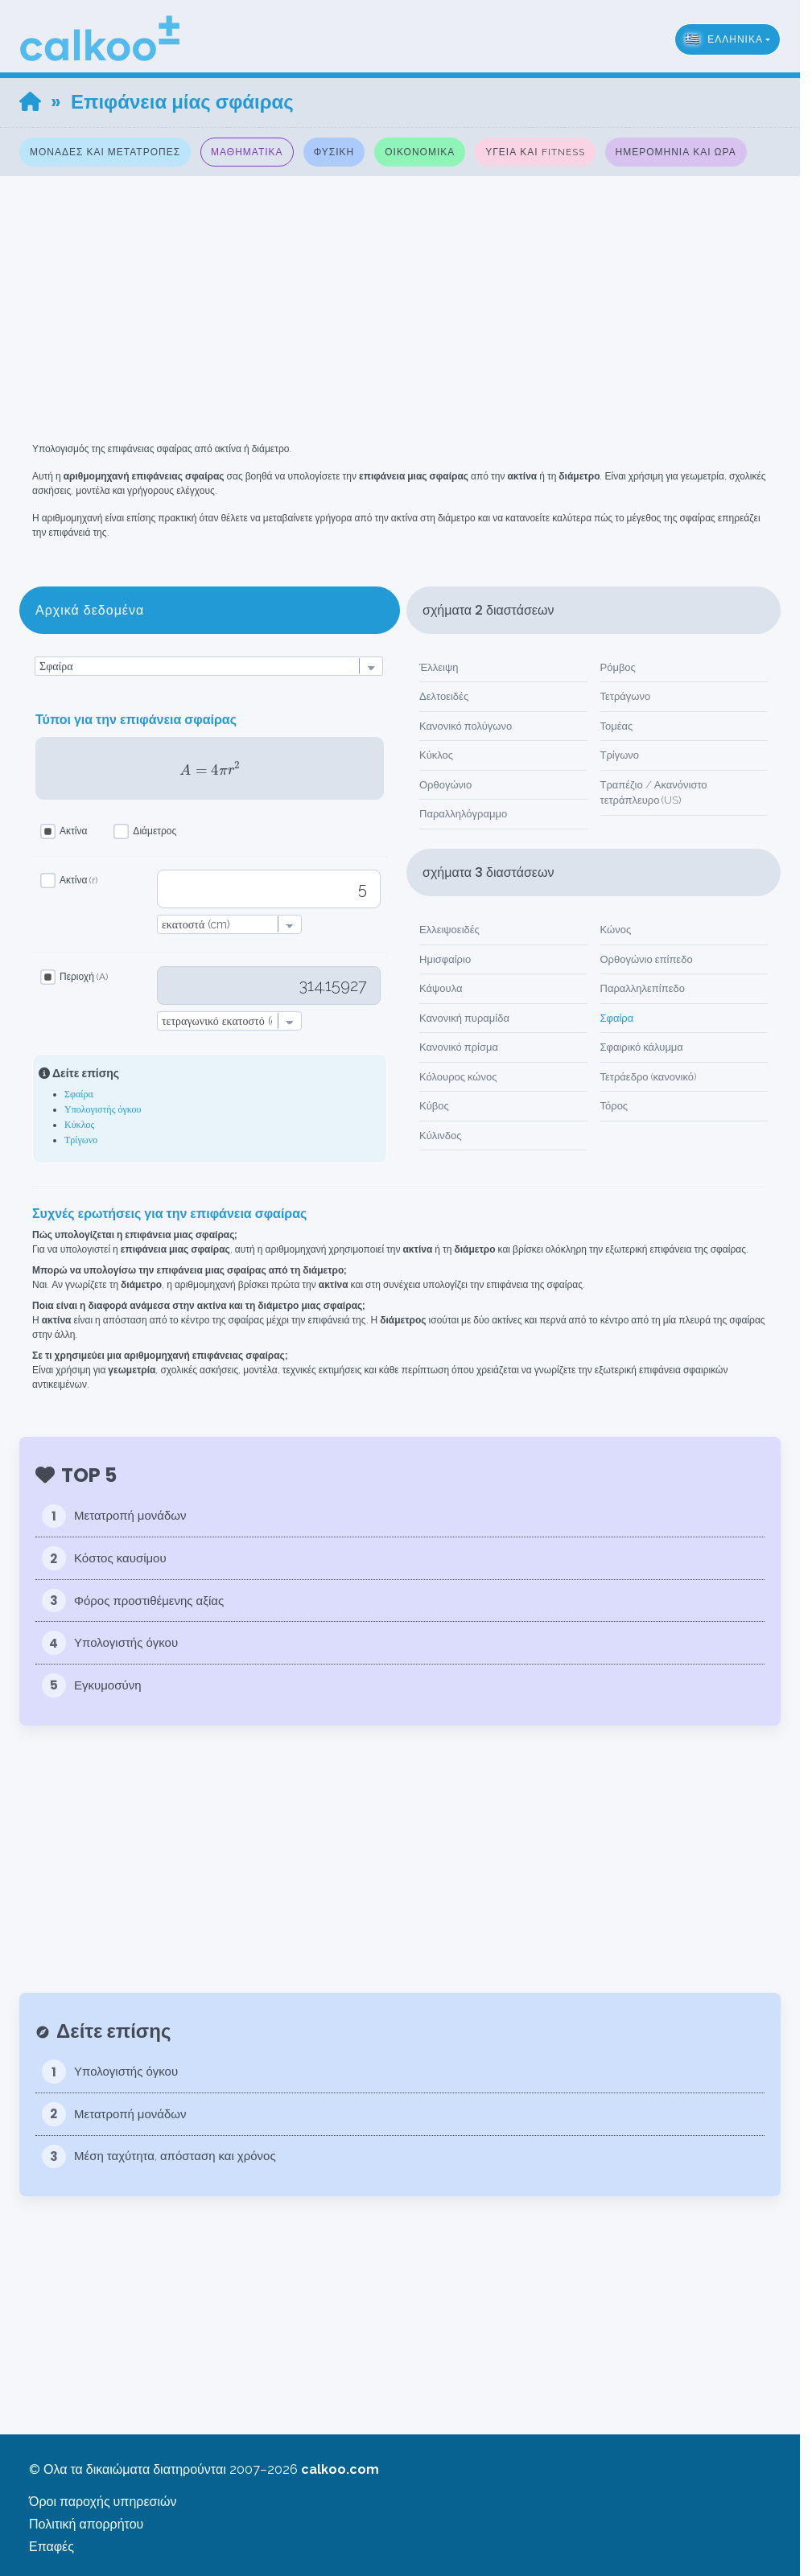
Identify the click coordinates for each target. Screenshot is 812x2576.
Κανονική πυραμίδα (464, 1018)
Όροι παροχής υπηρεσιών (102, 2501)
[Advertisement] (406, 288)
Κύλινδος (440, 1136)
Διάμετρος (154, 831)
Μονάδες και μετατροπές (105, 152)
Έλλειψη (438, 667)
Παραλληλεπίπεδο (642, 988)
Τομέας (616, 726)
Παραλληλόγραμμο (463, 814)
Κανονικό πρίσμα (458, 1047)
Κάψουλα (440, 988)
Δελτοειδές (443, 696)
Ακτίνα (73, 831)
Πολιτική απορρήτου (86, 2524)
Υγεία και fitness (534, 152)
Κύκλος (79, 1124)
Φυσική (334, 152)
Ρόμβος (618, 667)
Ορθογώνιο (445, 785)
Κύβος (434, 1106)
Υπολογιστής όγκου (102, 1109)
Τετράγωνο (625, 696)
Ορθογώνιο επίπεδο (646, 959)
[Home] (30, 101)
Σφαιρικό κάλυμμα (641, 1047)
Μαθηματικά (247, 152)
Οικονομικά (420, 152)
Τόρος (614, 1106)
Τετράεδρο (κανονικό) (648, 1077)
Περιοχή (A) (84, 976)
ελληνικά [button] (724, 39)
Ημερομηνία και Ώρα (676, 152)
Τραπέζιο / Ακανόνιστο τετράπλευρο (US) (653, 793)
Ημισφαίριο (445, 959)
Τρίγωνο (80, 1140)
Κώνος (616, 930)
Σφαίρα (78, 1094)
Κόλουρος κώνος (458, 1077)
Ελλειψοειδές (449, 930)
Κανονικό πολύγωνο (465, 726)
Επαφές (51, 2546)
